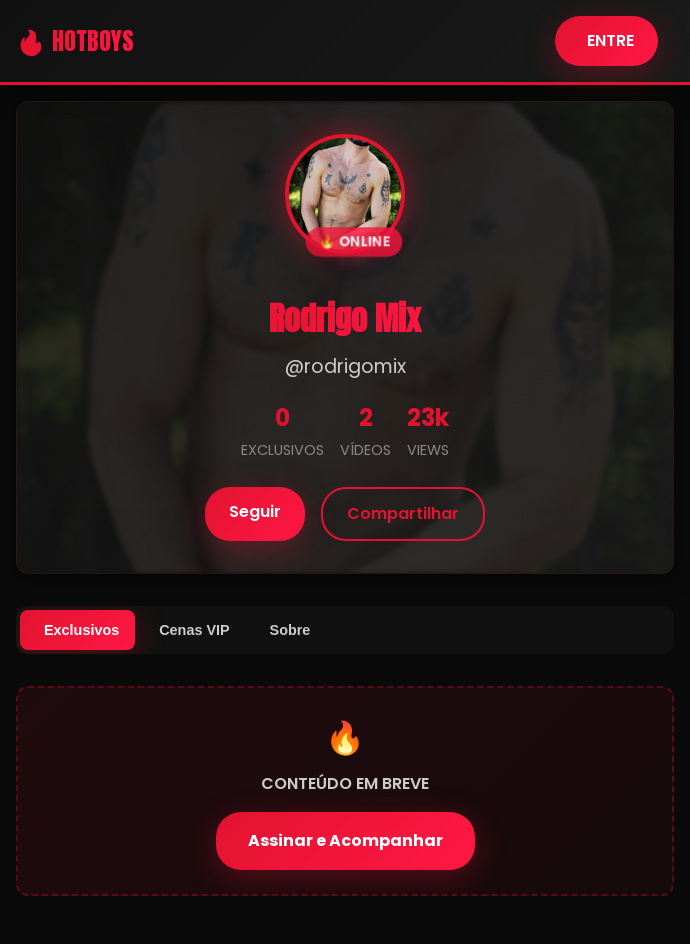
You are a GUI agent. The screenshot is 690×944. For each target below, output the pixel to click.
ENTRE (610, 40)
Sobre (290, 630)
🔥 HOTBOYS (75, 41)
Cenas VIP (194, 630)
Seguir (255, 511)
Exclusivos (81, 630)
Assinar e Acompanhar (345, 840)
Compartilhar (403, 513)
